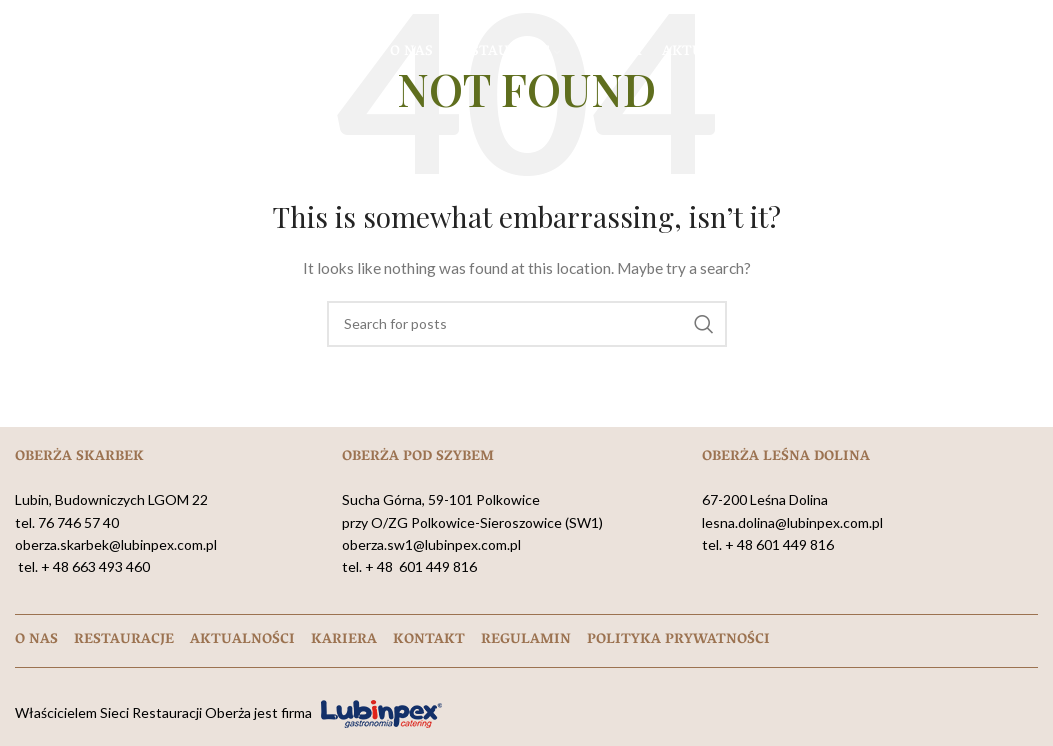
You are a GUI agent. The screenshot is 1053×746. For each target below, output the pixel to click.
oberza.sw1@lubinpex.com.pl (431, 544)
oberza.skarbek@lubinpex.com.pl (116, 544)
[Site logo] (115, 50)
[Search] (527, 324)
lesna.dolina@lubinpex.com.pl (792, 522)
